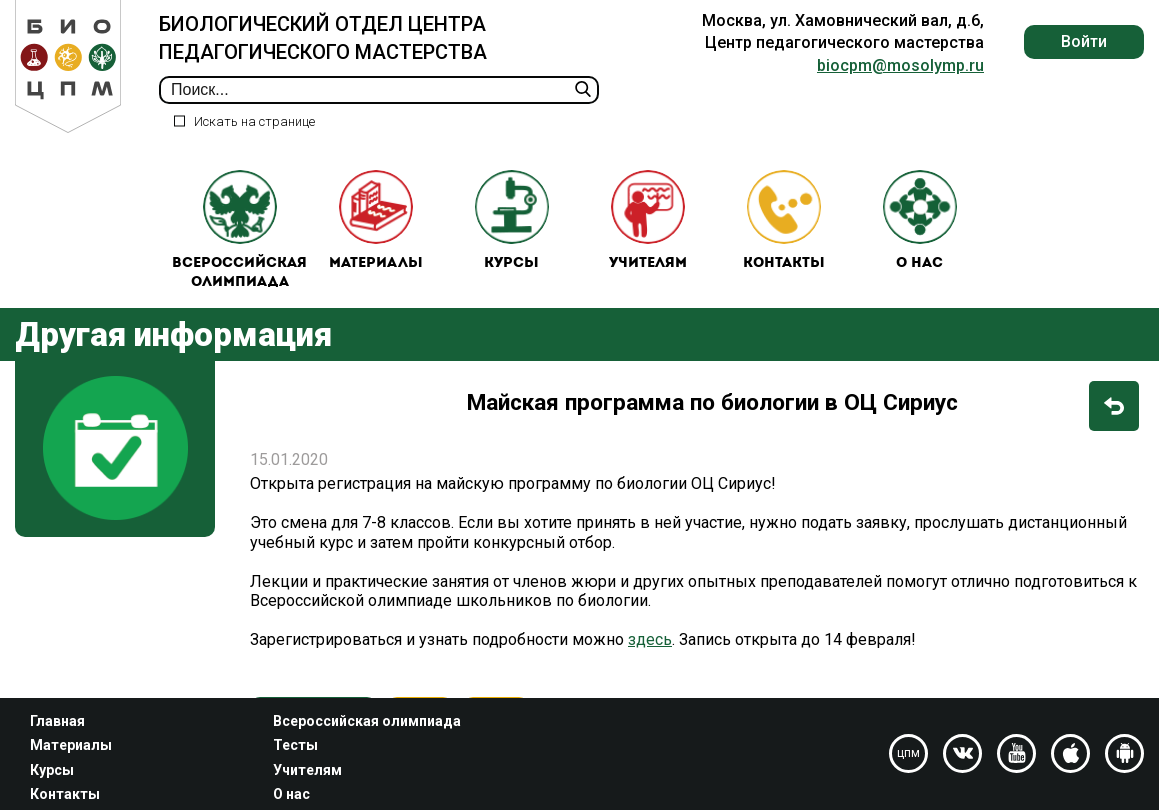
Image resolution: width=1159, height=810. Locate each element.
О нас (920, 220)
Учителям (648, 220)
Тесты (295, 745)
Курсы (512, 220)
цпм (908, 753)
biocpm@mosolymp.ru (900, 65)
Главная (57, 721)
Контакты (784, 220)
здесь (650, 639)
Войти (1084, 41)
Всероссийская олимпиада (239, 230)
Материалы (376, 220)
